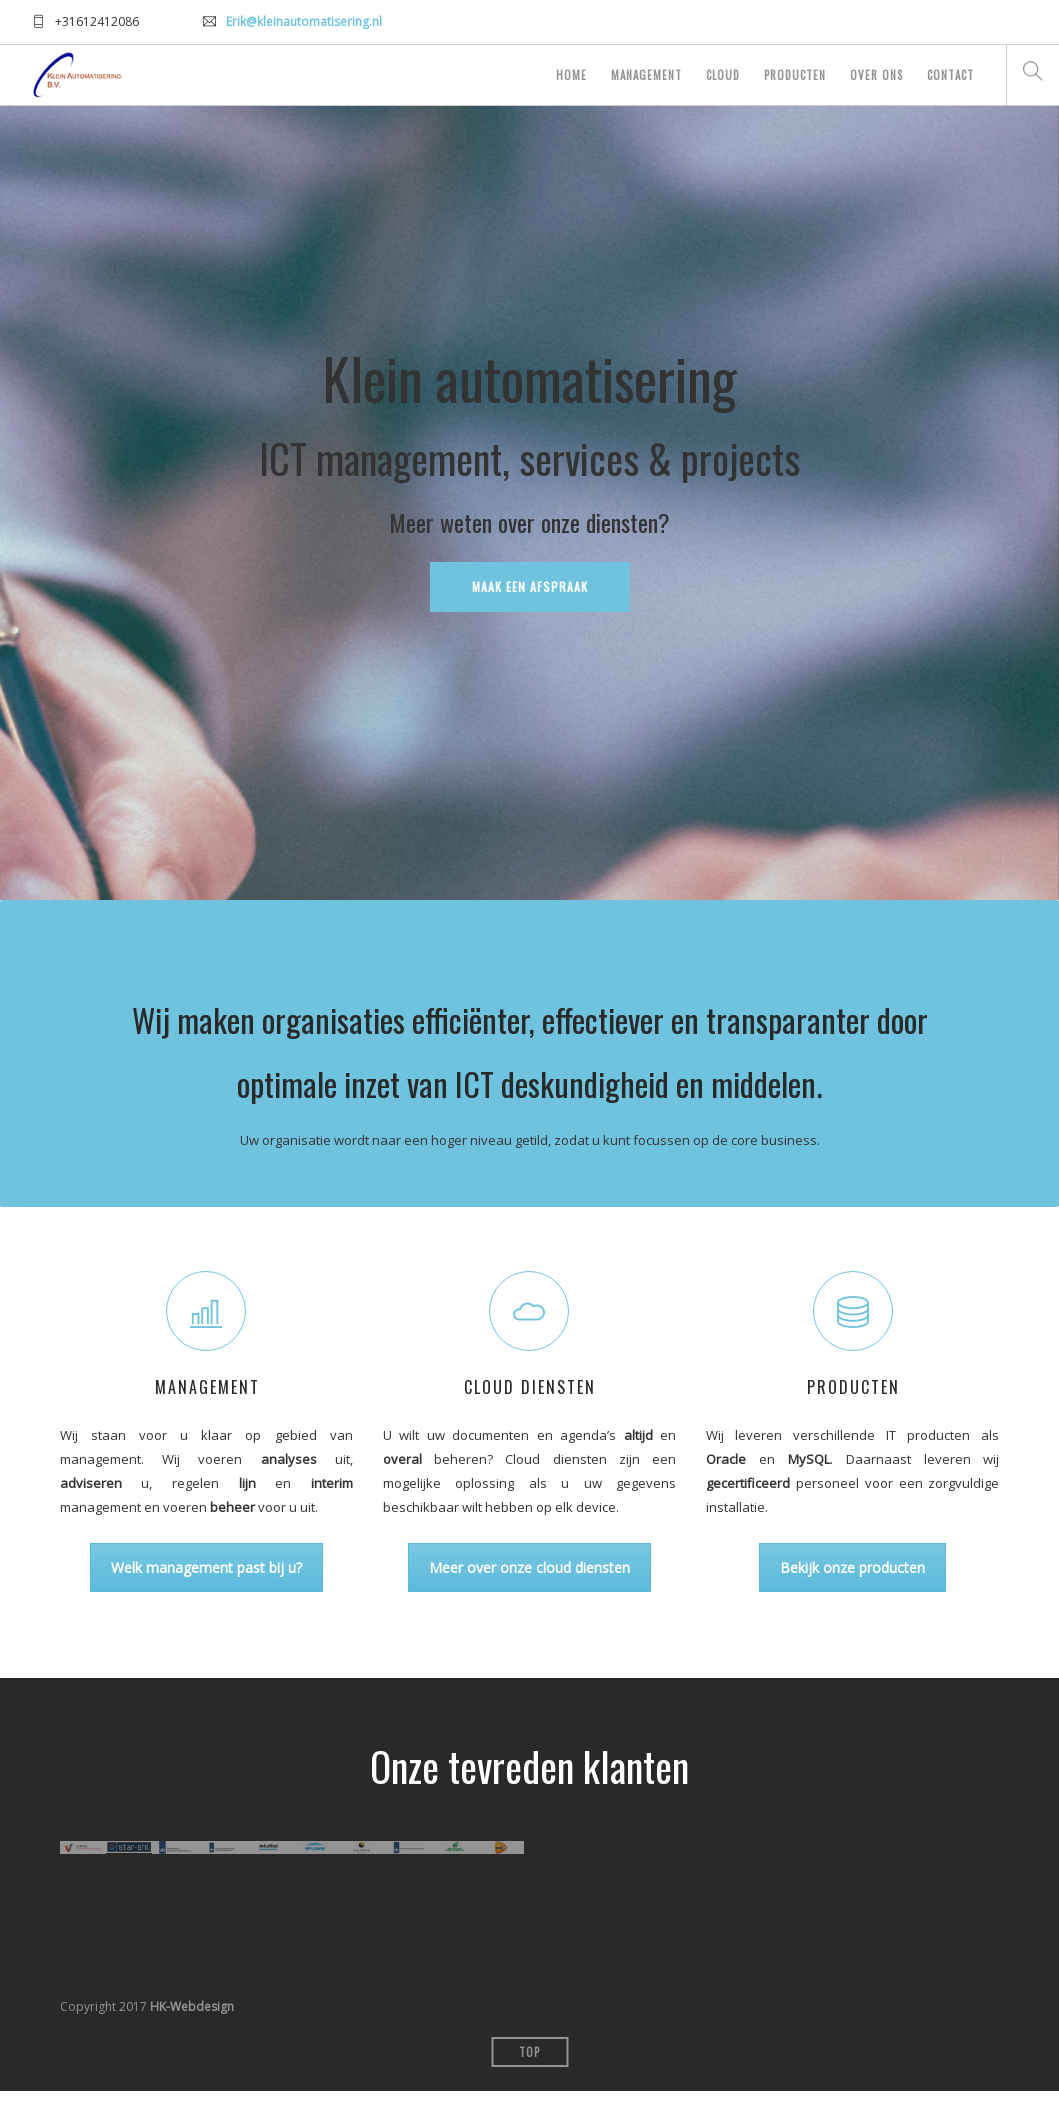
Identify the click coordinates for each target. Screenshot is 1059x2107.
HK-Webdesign (192, 2022)
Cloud (723, 75)
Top (529, 2068)
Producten (795, 75)
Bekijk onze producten (852, 1567)
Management (646, 75)
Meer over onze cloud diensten (529, 1567)
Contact (950, 75)
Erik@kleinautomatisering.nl (304, 21)
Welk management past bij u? (206, 1567)
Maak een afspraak (530, 586)
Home (571, 75)
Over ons (876, 75)
